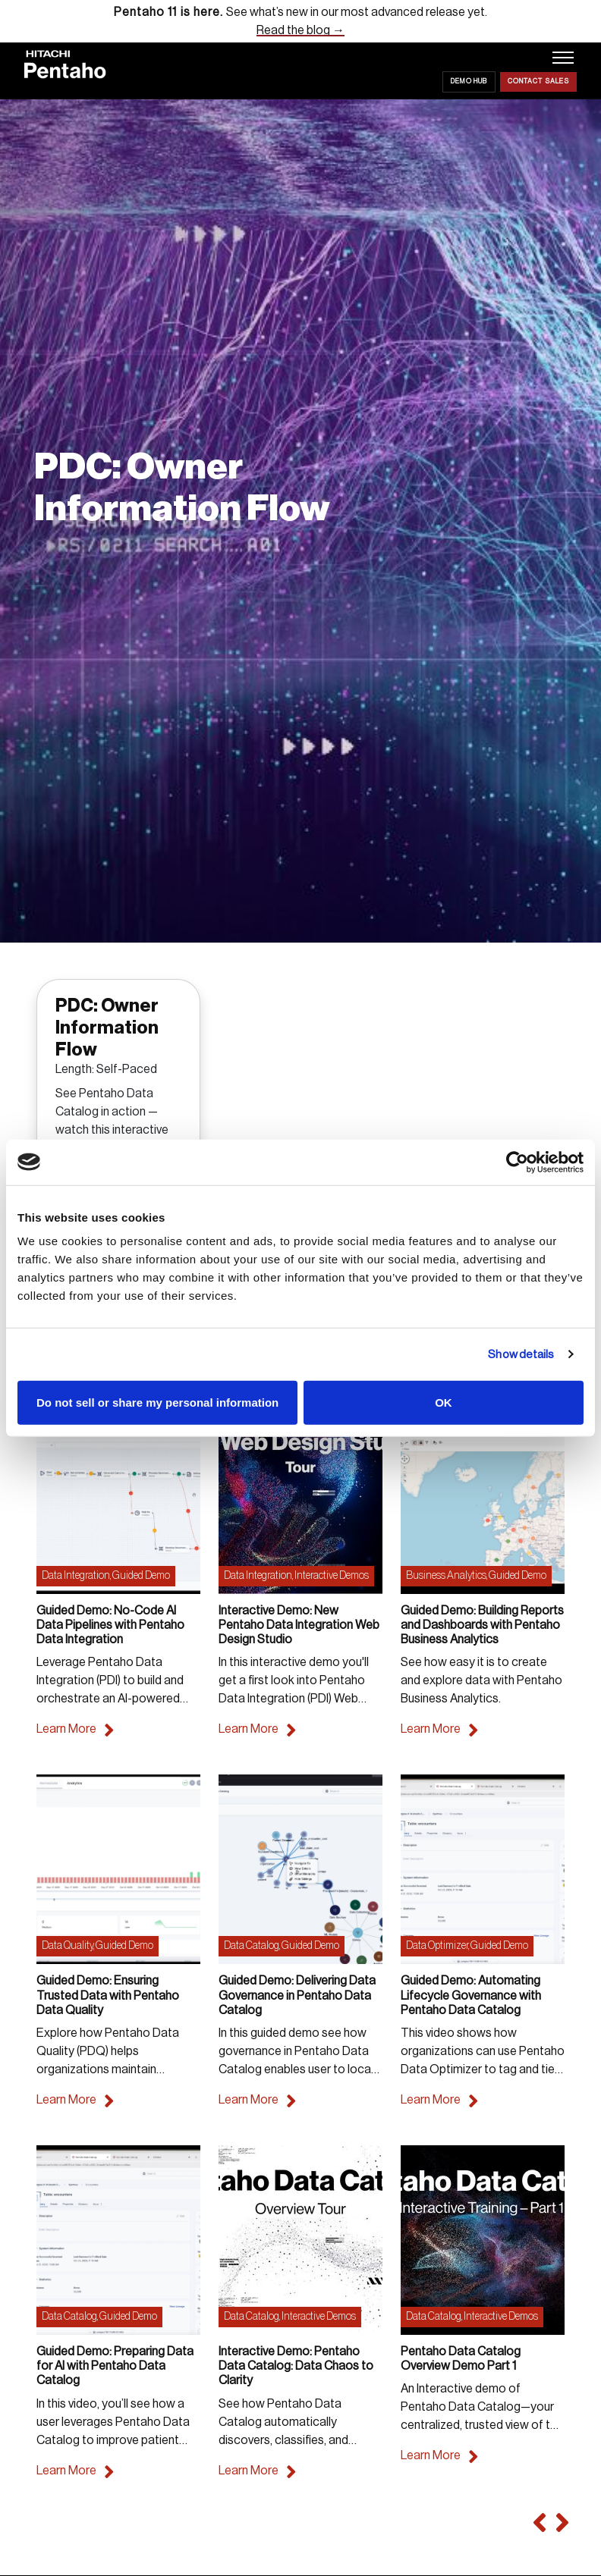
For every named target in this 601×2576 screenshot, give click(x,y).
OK (443, 1402)
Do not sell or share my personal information (157, 1402)
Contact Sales (538, 81)
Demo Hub (469, 81)
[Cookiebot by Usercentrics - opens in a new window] (517, 1161)
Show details (521, 1354)
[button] (537, 2523)
